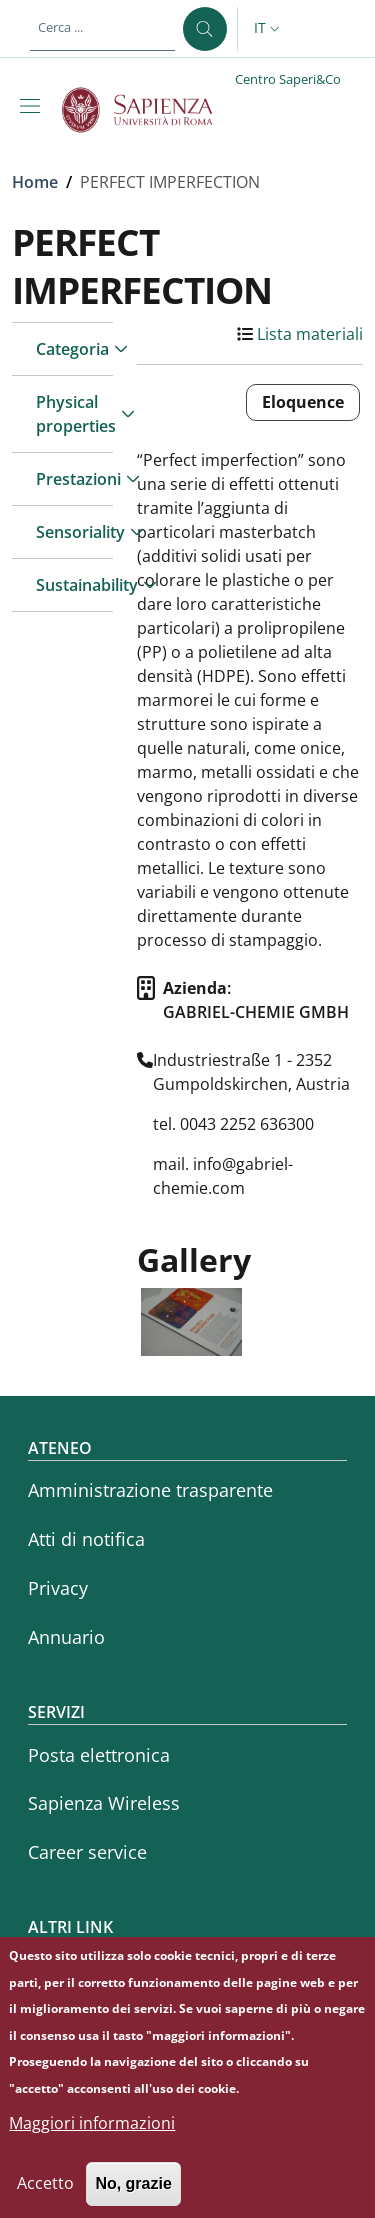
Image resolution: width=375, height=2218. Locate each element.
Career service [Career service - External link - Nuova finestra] (87, 1852)
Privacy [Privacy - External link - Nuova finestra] (58, 1588)
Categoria (72, 349)
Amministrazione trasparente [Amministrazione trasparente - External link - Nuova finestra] (150, 1490)
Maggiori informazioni (92, 2140)
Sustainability (74, 585)
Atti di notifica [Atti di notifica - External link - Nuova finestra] (86, 1539)
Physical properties (74, 414)
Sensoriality (74, 532)
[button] (269, 29)
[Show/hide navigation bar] (34, 106)
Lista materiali (310, 334)
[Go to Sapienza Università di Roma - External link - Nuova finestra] (148, 110)
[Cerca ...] (205, 29)
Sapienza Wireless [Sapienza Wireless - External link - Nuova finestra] (104, 1803)
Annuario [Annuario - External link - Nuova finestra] (66, 1637)
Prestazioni (74, 479)
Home (35, 182)
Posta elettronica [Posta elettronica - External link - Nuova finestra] (99, 1755)
